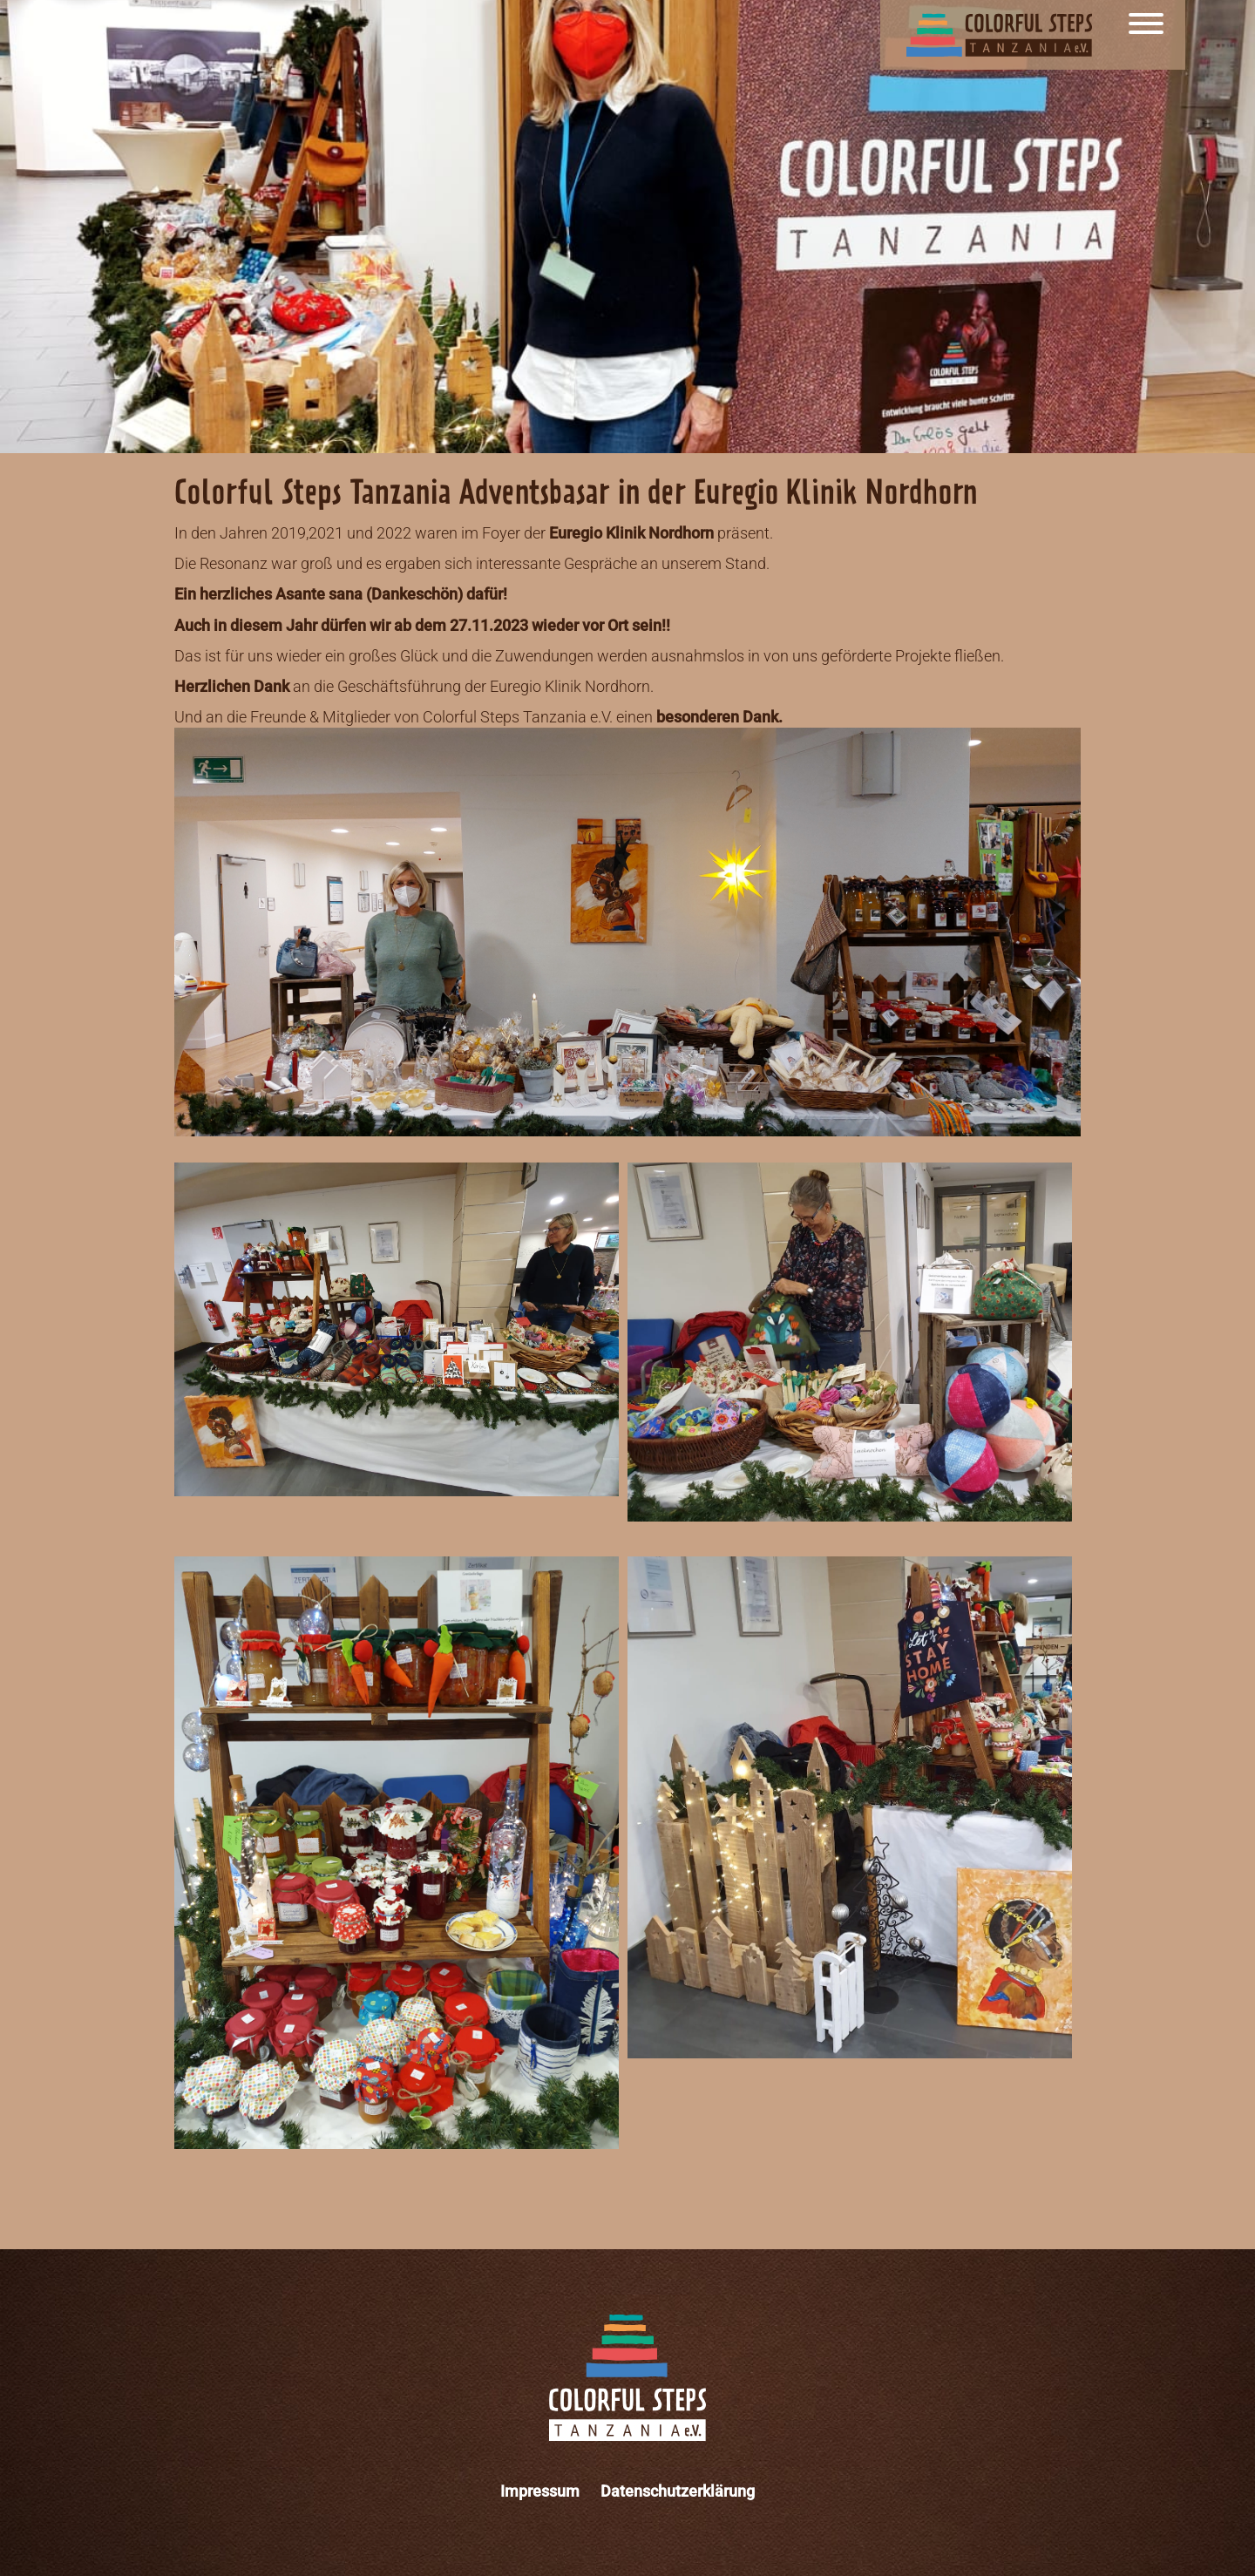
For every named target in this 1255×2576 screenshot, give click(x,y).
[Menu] (1146, 35)
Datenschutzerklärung (677, 2491)
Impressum (540, 2491)
